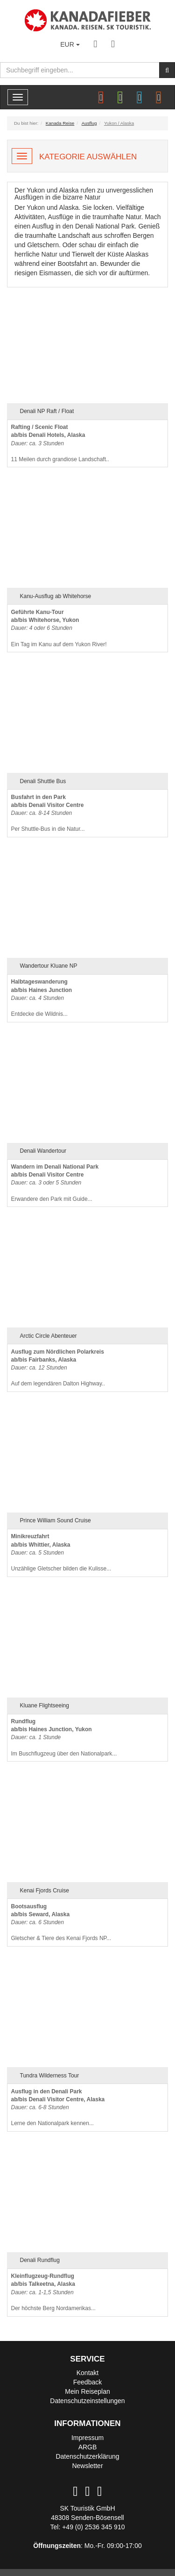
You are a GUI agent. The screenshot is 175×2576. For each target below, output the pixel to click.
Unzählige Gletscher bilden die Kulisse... (61, 1552)
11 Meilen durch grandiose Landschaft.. (60, 443)
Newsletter (87, 2465)
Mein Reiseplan (87, 2391)
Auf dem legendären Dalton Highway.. (58, 1368)
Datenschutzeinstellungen (87, 2401)
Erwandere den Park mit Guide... (55, 1182)
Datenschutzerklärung (87, 2456)
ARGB (87, 2447)
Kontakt (87, 2372)
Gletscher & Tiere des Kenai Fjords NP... (61, 1922)
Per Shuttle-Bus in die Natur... (48, 813)
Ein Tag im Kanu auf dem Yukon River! (59, 628)
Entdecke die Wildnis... (41, 997)
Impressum (87, 2437)
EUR (69, 44)
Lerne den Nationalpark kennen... (58, 2107)
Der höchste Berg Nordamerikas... (53, 2292)
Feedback (87, 2382)
